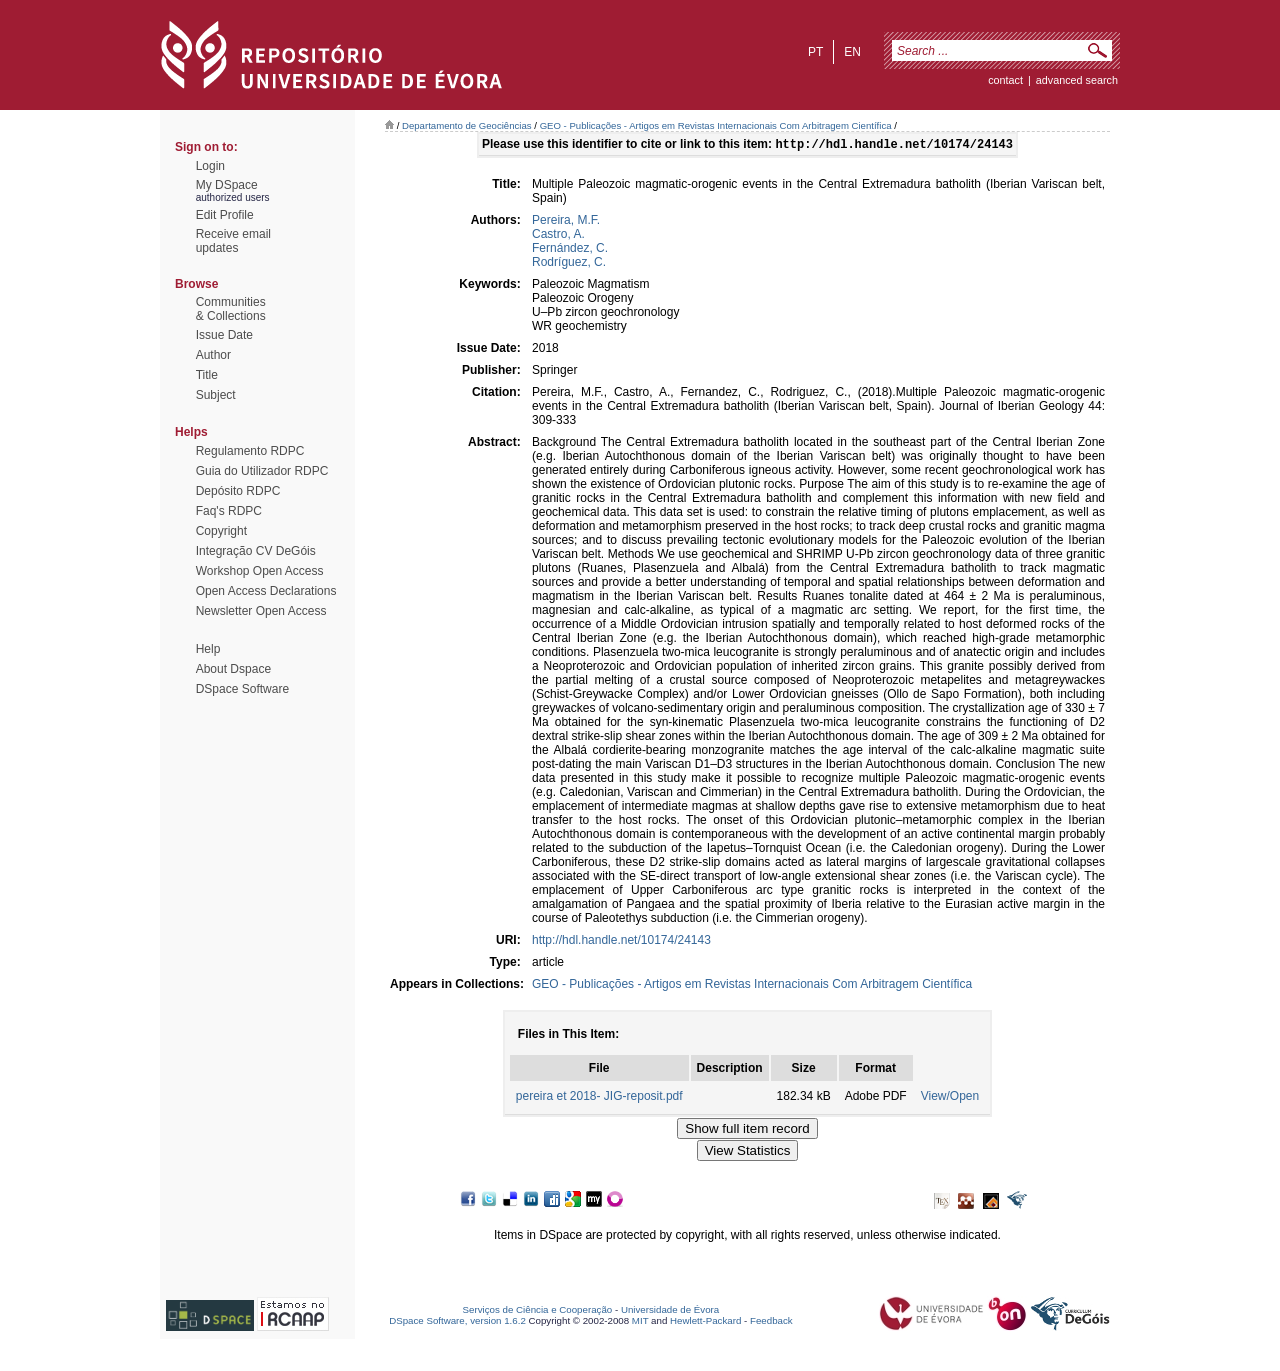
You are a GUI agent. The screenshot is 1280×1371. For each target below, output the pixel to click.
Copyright (221, 531)
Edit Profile (225, 215)
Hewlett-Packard (705, 1322)
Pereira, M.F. (566, 222)
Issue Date (224, 335)
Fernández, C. (570, 250)
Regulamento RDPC (250, 451)
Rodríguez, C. (569, 264)
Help (208, 649)
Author (213, 355)
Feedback (771, 1322)
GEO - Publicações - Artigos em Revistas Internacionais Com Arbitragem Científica (716, 125)
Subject (216, 395)
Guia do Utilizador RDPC (262, 471)
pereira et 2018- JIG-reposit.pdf (599, 1098)
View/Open (950, 1098)
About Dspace (233, 669)
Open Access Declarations (266, 591)
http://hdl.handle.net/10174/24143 (621, 942)
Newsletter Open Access (261, 611)
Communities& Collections (231, 309)
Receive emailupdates (233, 241)
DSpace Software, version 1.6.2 (457, 1322)
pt (815, 52)
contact (1005, 80)
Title (207, 375)
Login (210, 166)
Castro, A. (558, 236)
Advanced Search (1077, 80)
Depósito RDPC (238, 491)
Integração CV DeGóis (256, 551)
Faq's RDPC (229, 511)
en (852, 52)
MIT (640, 1322)
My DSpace (227, 185)
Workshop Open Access (260, 571)
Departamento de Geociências (467, 125)
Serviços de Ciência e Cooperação (538, 1311)
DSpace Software (242, 689)
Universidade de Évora (670, 1311)
